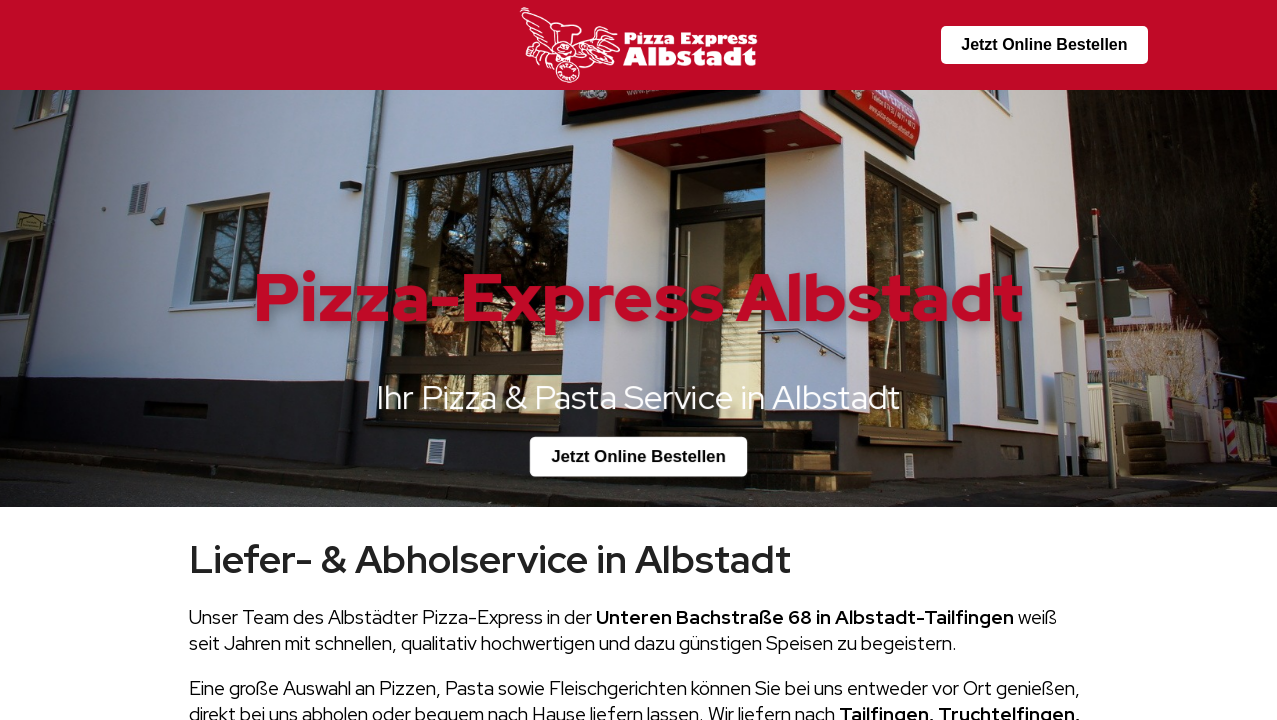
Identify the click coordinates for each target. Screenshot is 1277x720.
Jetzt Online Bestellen (1044, 44)
